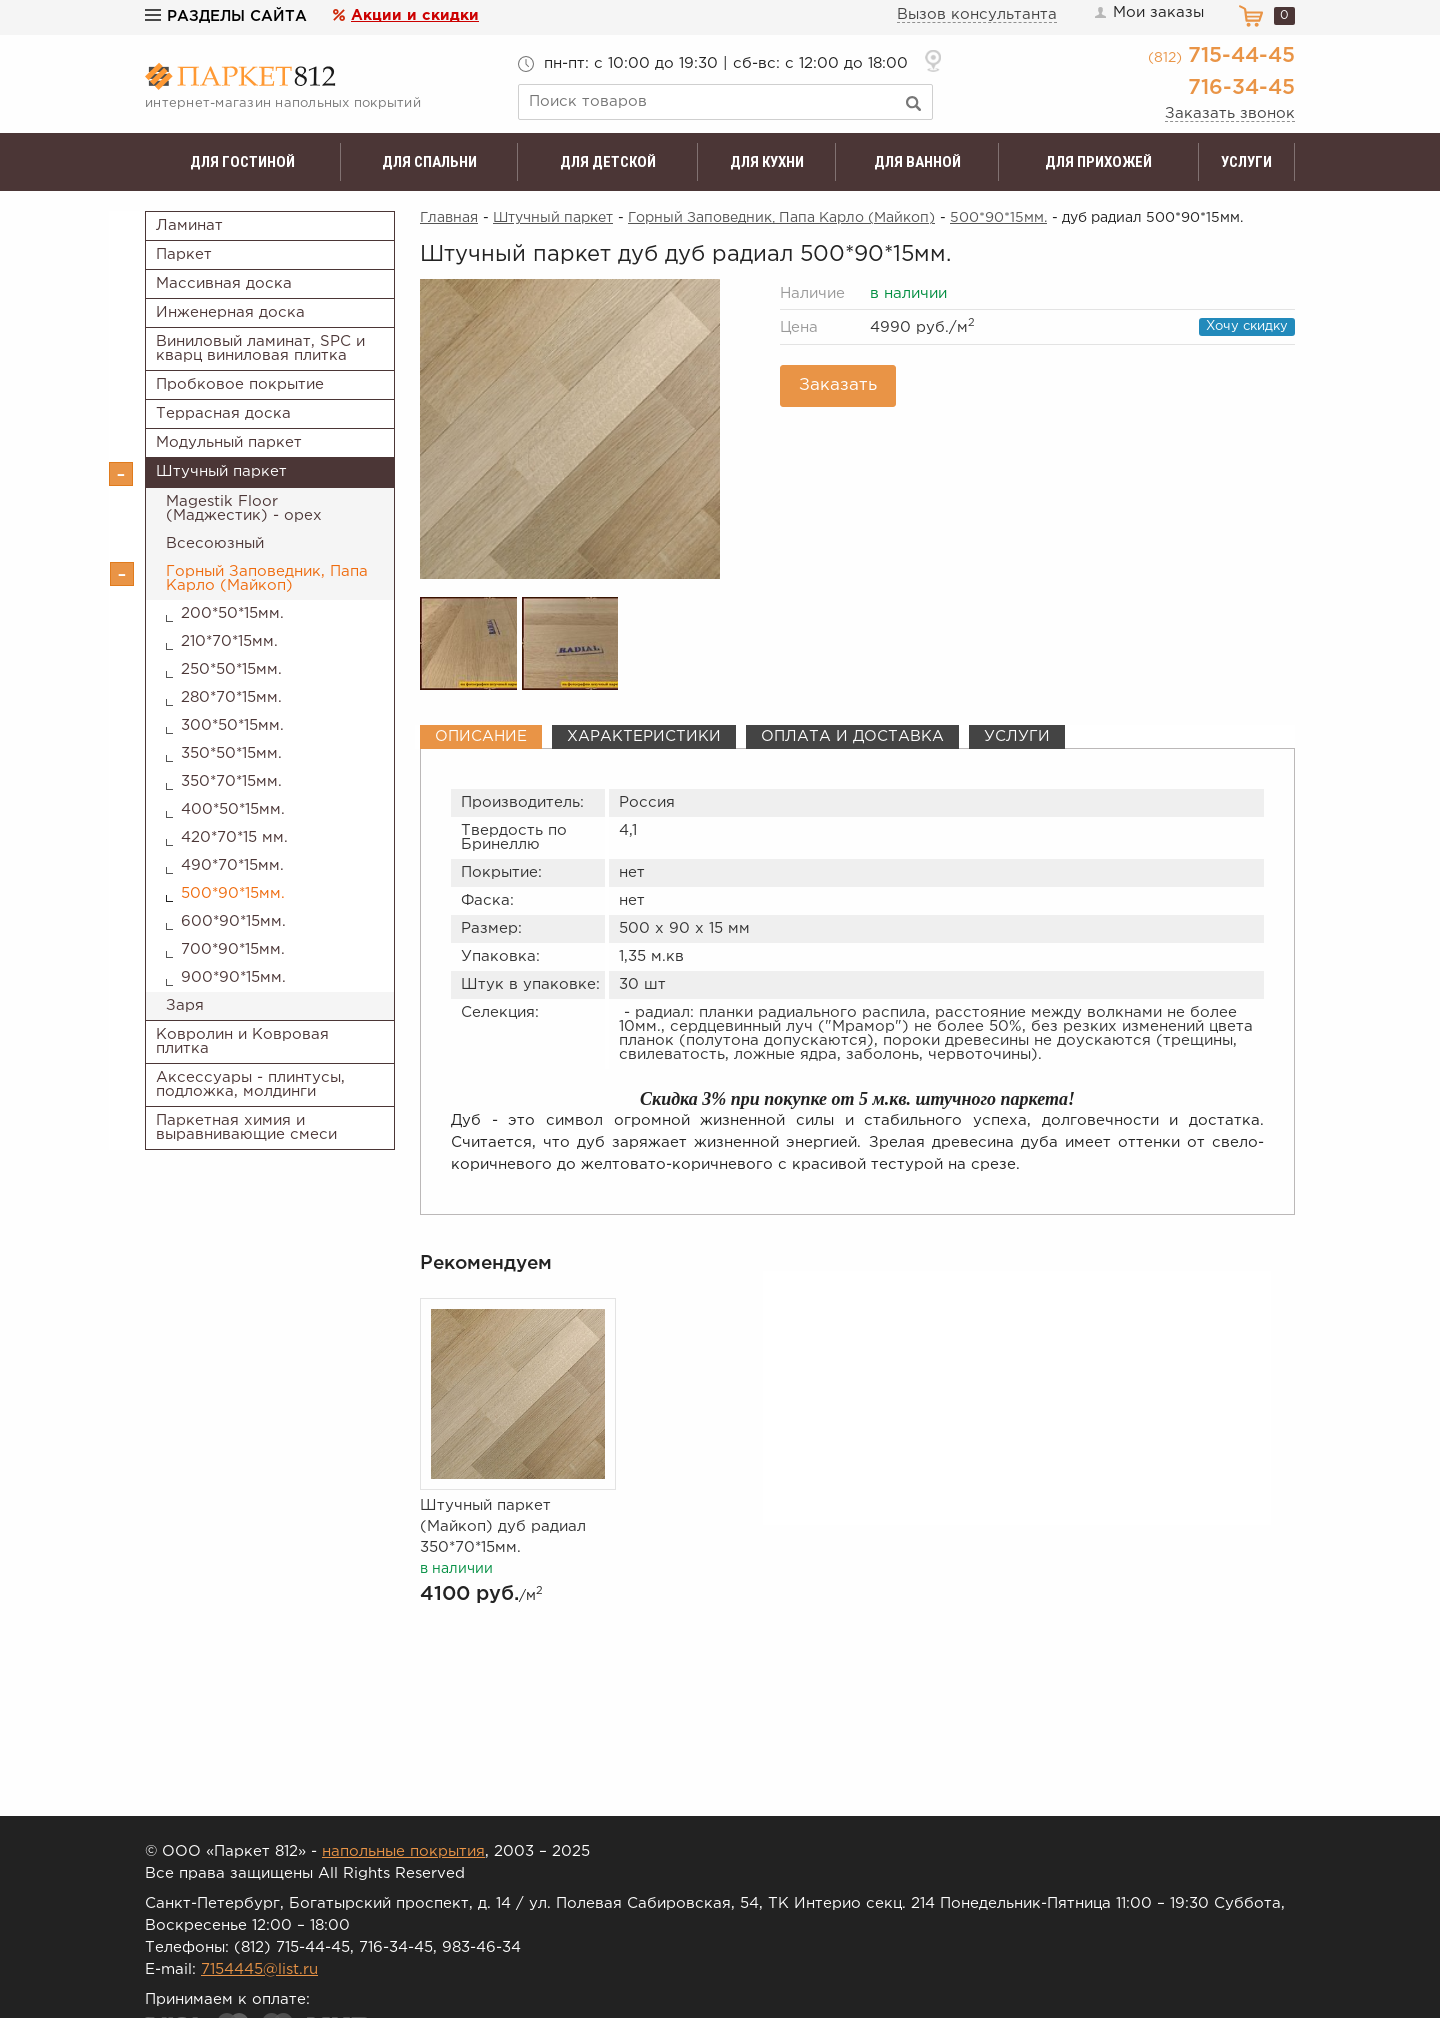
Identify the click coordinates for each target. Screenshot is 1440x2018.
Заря (185, 1005)
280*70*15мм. (231, 697)
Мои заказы (1148, 13)
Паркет (184, 254)
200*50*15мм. (232, 613)
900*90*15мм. (233, 977)
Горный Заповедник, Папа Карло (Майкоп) (267, 578)
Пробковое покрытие (240, 384)
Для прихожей (1098, 162)
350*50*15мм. (231, 753)
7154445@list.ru (259, 1969)
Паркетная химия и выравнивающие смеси (246, 1127)
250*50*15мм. (231, 669)
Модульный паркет (229, 442)
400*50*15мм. (233, 809)
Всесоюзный (215, 543)
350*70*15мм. (231, 781)
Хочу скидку (1247, 326)
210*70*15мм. (229, 641)
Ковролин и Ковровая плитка (242, 1041)
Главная (449, 218)
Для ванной (917, 162)
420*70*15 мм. (234, 837)
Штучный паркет (221, 471)
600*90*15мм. (233, 921)
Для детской (608, 162)
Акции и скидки (415, 15)
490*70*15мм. (232, 865)
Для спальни (429, 162)
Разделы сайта (226, 16)
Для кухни (767, 162)
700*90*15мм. (233, 949)
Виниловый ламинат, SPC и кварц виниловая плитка (260, 348)
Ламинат (189, 225)
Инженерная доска (230, 312)
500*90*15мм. (233, 893)
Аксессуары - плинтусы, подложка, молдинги (250, 1084)
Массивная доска (224, 283)
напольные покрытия (403, 1851)
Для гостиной (242, 162)
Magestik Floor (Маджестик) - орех (244, 508)
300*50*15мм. (232, 725)
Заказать (838, 385)
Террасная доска (223, 413)
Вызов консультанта (977, 14)
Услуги (1246, 162)
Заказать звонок (1230, 113)
